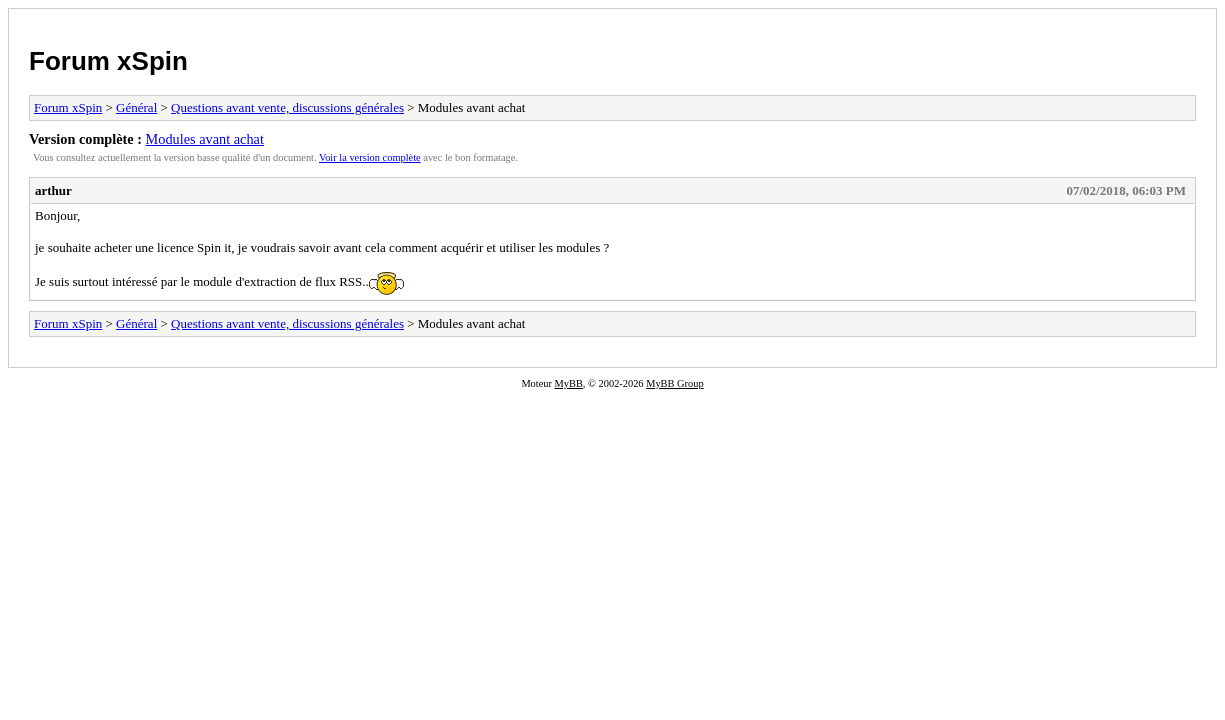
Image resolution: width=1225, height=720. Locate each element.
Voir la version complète (370, 157)
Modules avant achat (205, 139)
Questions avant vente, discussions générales (287, 107)
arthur (53, 190)
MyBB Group (674, 383)
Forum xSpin (108, 61)
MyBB (569, 383)
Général (136, 107)
